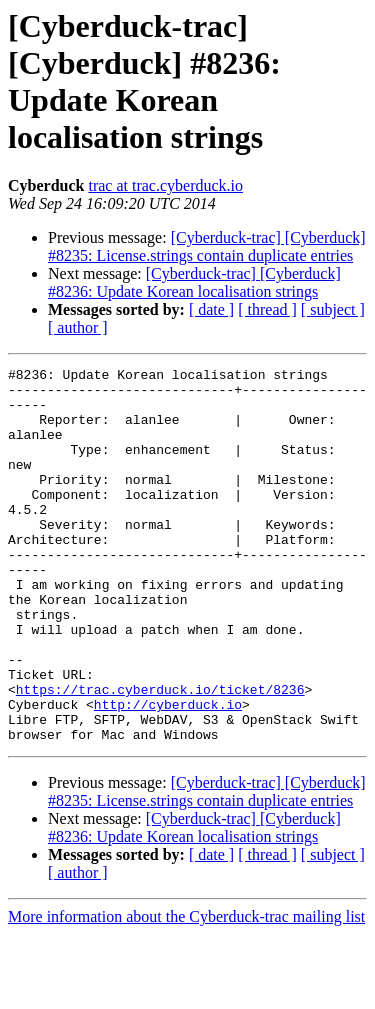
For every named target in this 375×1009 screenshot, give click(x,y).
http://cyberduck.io (168, 773)
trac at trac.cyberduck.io (165, 185)
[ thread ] (267, 309)
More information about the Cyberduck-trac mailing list (186, 991)
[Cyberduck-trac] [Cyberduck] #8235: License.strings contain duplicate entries (207, 246)
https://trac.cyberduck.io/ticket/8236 (160, 755)
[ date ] (211, 309)
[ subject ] (333, 309)
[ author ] (78, 327)
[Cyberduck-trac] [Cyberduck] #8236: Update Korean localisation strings (194, 282)
